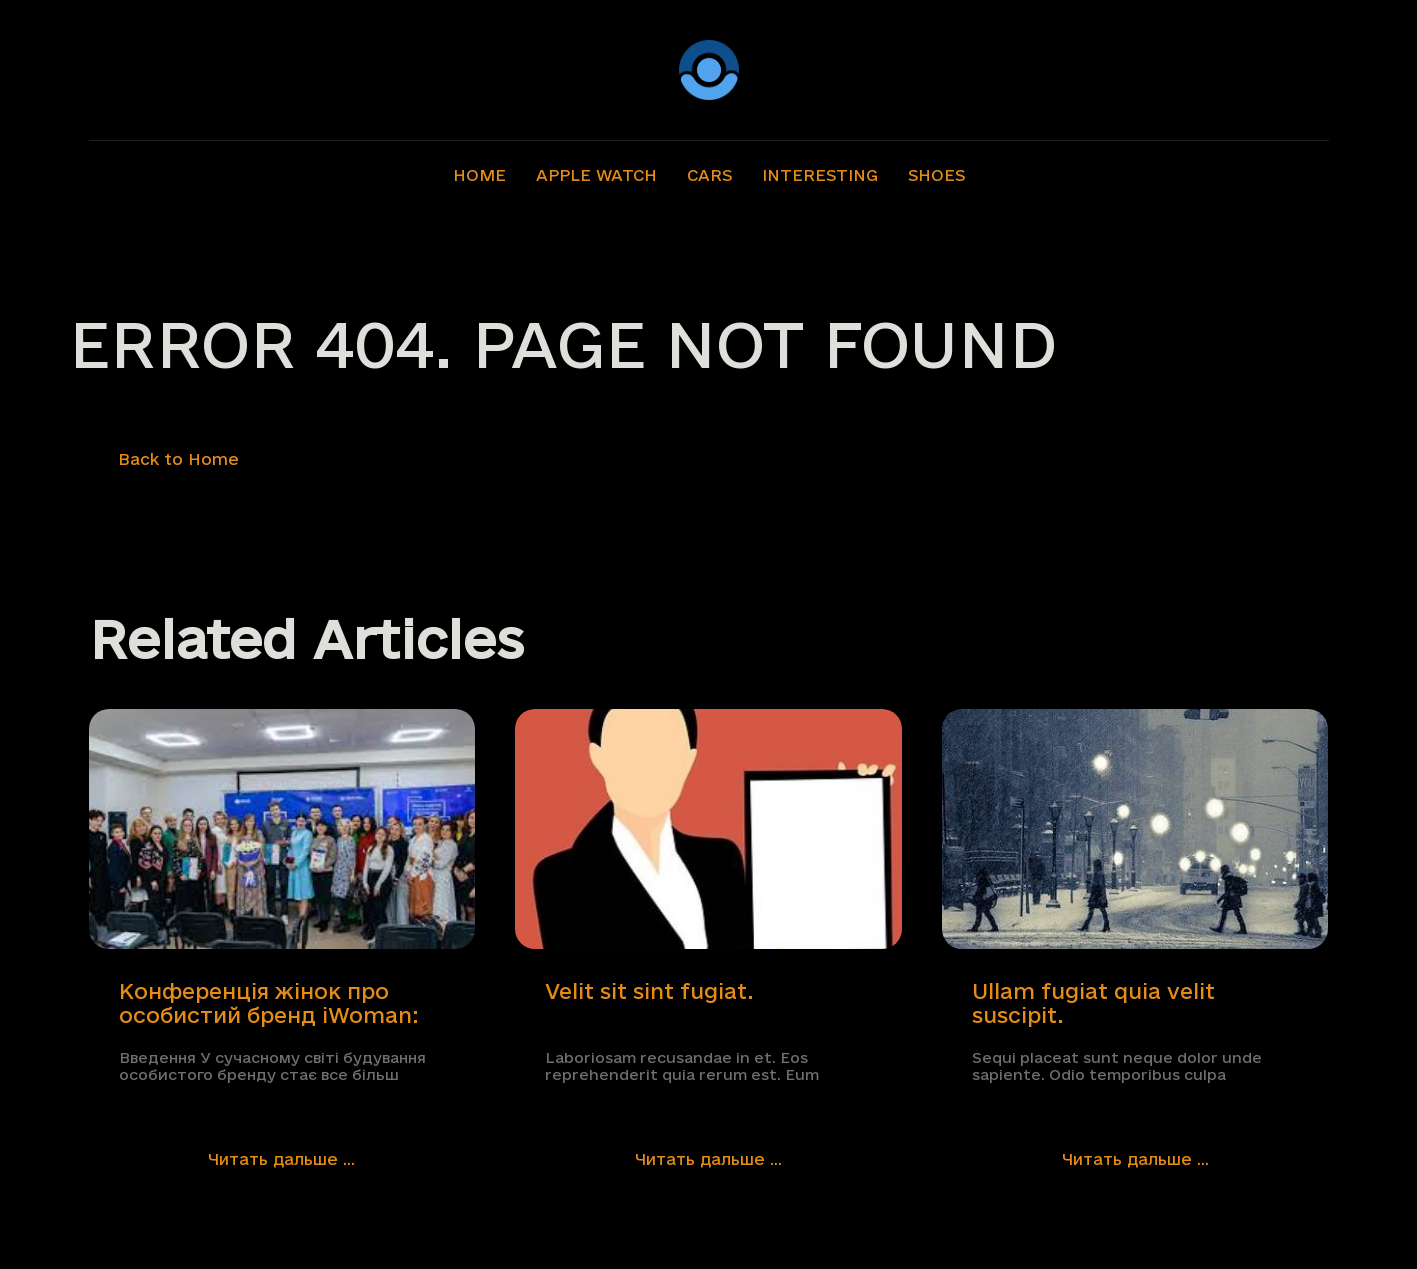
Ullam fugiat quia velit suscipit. (1093, 1003)
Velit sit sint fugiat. (649, 991)
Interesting (820, 175)
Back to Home (178, 459)
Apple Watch (596, 175)
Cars (709, 175)
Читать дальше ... (281, 1159)
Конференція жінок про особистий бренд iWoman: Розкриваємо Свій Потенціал (269, 1004)
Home (479, 175)
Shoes (936, 175)
